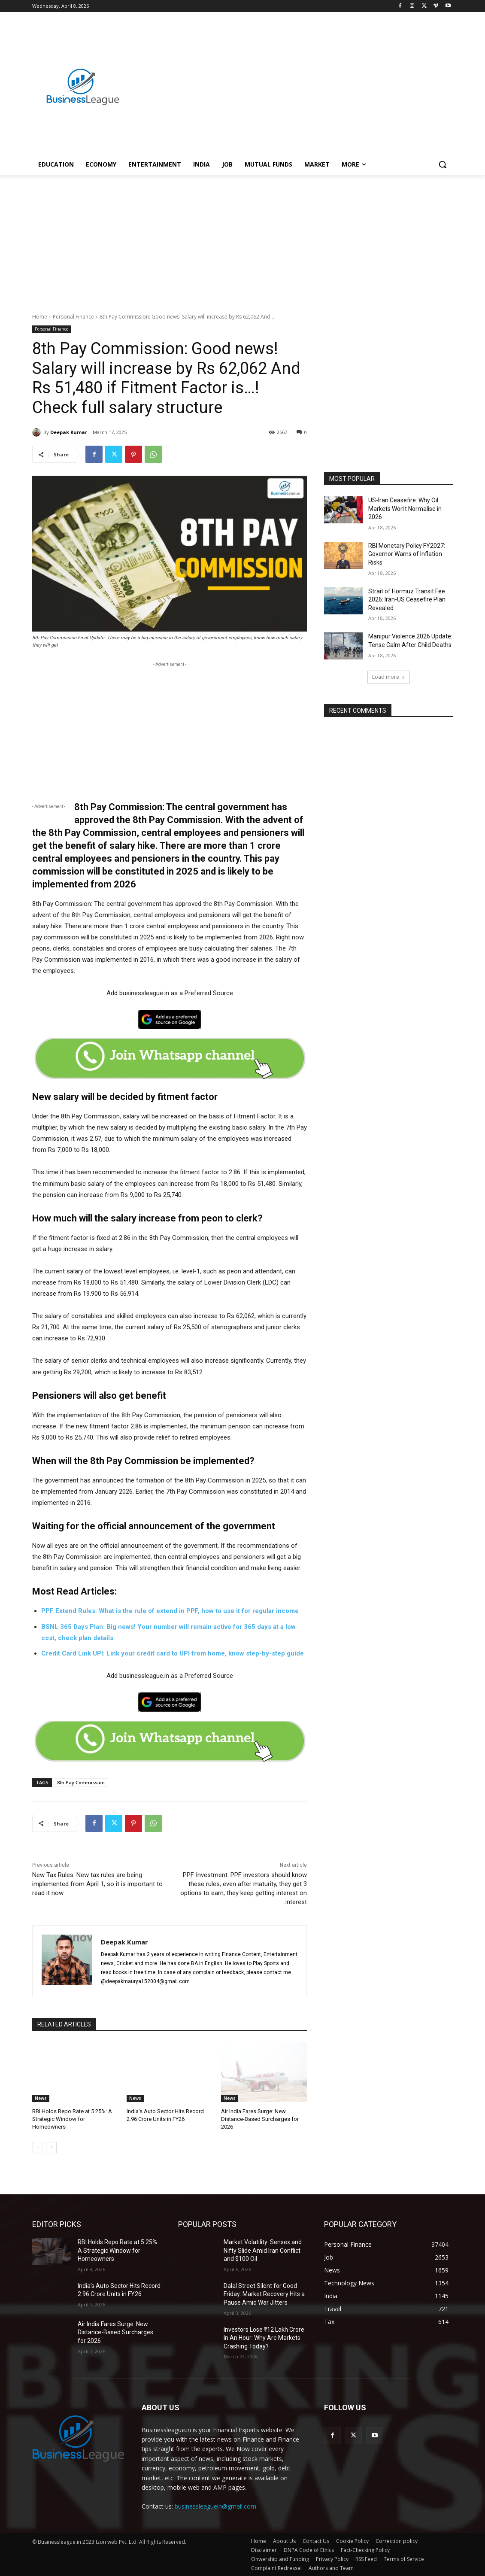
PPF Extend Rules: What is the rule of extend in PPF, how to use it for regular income (170, 1611)
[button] (442, 164)
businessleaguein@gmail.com (215, 2506)
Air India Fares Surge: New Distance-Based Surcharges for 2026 (260, 2119)
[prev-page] (37, 2147)
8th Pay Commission (81, 1782)
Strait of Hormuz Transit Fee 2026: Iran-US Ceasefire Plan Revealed (407, 599)
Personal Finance (73, 316)
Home (39, 316)
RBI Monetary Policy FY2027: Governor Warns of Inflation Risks (406, 554)
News (41, 2098)
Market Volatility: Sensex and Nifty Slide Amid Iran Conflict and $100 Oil (263, 2250)
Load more (388, 676)
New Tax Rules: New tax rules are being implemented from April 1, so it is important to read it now (97, 1884)
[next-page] (51, 2147)
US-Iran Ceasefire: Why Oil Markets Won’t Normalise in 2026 (405, 508)
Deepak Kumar (68, 432)
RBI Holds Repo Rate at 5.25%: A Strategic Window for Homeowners (72, 2119)
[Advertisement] (293, 77)
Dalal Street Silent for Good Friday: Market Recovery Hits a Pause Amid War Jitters (264, 2294)
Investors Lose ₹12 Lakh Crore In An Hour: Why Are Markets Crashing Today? (264, 2338)
